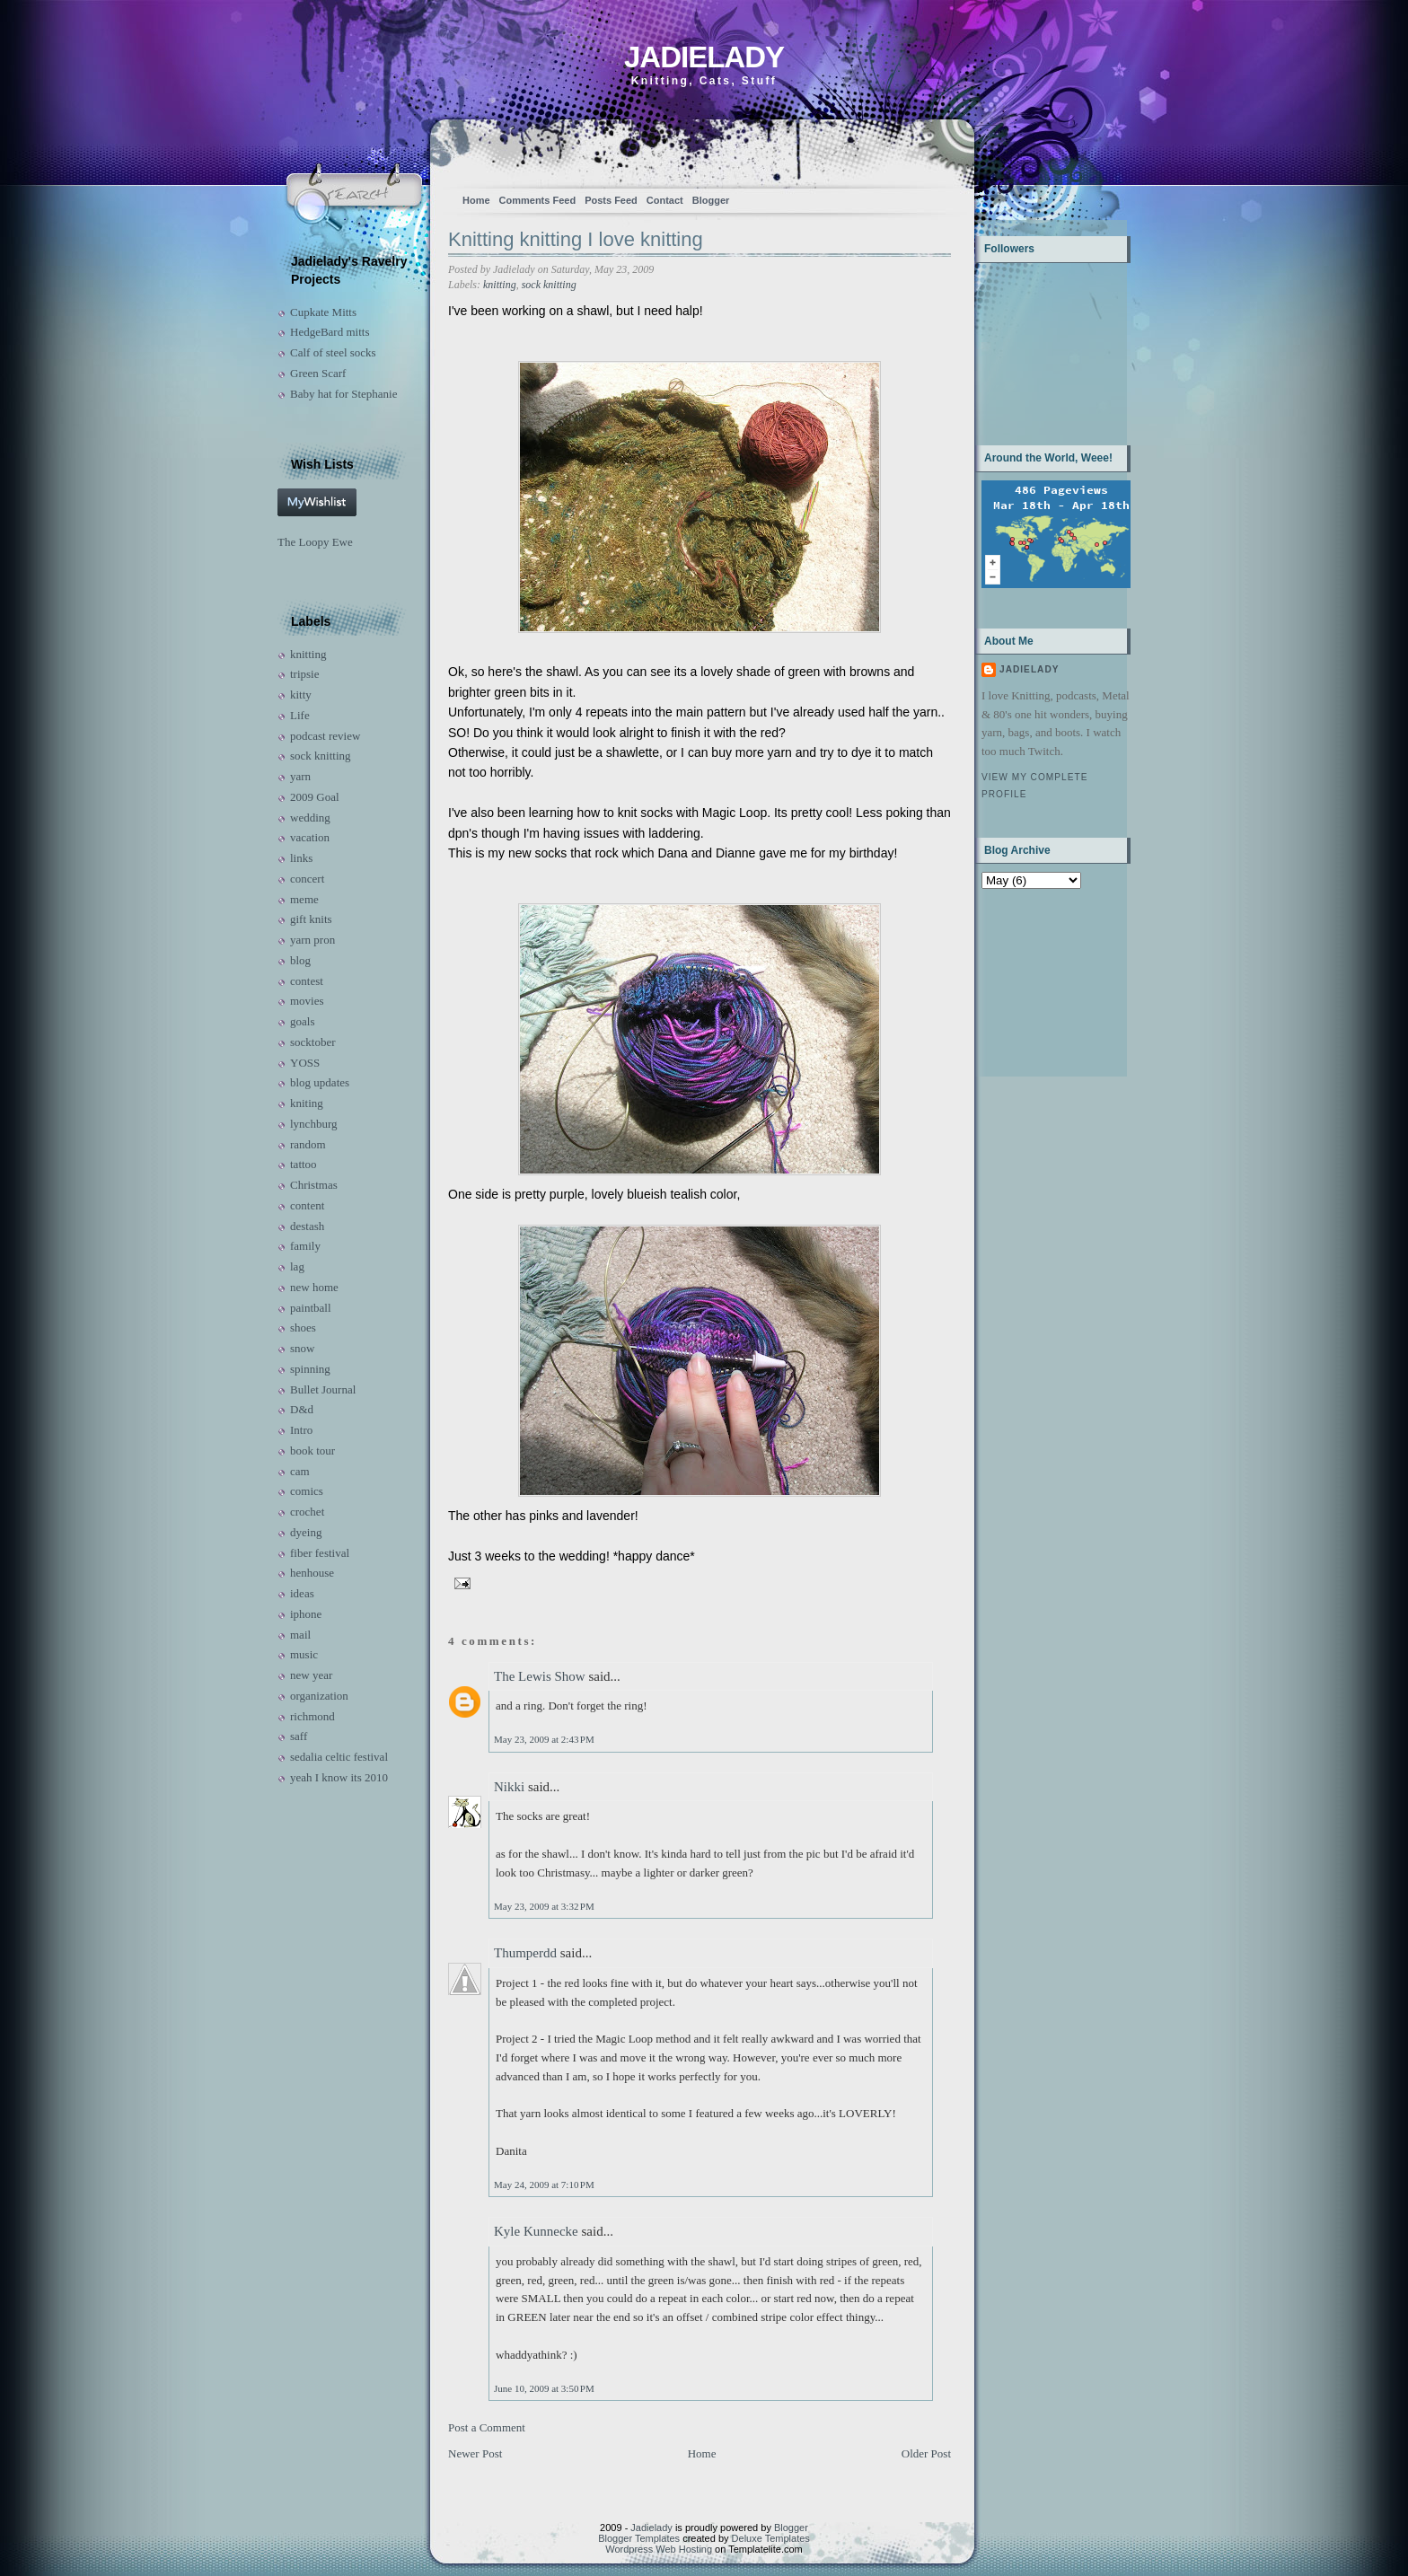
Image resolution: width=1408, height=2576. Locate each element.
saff (298, 1736)
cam (300, 1471)
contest (306, 981)
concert (307, 878)
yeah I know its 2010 (339, 1777)
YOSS (305, 1062)
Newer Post (475, 2453)
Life (300, 715)
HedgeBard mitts (329, 331)
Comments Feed (537, 200)
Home (476, 200)
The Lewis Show (539, 1676)
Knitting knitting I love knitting (575, 239)
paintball (310, 1307)
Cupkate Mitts (323, 312)
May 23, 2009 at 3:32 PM (544, 1906)
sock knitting (320, 755)
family (305, 1246)
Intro (301, 1430)
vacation (310, 837)
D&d (301, 1409)
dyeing (305, 1532)
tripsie (305, 674)
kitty (301, 694)
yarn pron (312, 939)
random (308, 1144)
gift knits (311, 919)
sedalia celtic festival (339, 1756)
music (304, 1654)
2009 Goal (314, 797)
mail (300, 1634)
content (307, 1205)
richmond (312, 1716)
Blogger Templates (639, 2538)
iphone (305, 1614)
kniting (306, 1103)
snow (302, 1348)
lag (297, 1266)
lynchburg (313, 1123)
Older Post (926, 2453)
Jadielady (704, 57)
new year (311, 1675)
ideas (302, 1593)
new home (314, 1287)
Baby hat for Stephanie (344, 393)
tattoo (303, 1164)
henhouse (312, 1572)
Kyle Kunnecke (536, 2231)
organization (319, 1695)
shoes (303, 1327)
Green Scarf (318, 373)
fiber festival (319, 1553)
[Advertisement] (1037, 981)
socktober (313, 1042)
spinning (310, 1369)
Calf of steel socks (333, 352)
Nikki (509, 1787)
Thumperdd (525, 1953)
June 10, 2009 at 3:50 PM (544, 2388)
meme (304, 899)
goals (302, 1021)
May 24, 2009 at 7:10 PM (544, 2184)
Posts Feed (611, 200)
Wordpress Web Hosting (658, 2549)
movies (307, 1000)
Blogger (711, 200)
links (301, 858)
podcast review (325, 736)
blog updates (319, 1082)
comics (306, 1491)
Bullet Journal (323, 1389)
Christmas (314, 1184)
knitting (308, 654)
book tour (312, 1450)
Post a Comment (486, 2427)
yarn (300, 776)
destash (307, 1226)
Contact (665, 200)
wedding (310, 817)
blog (300, 960)
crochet (307, 1511)
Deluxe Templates (771, 2538)
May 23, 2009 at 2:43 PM (544, 1739)
